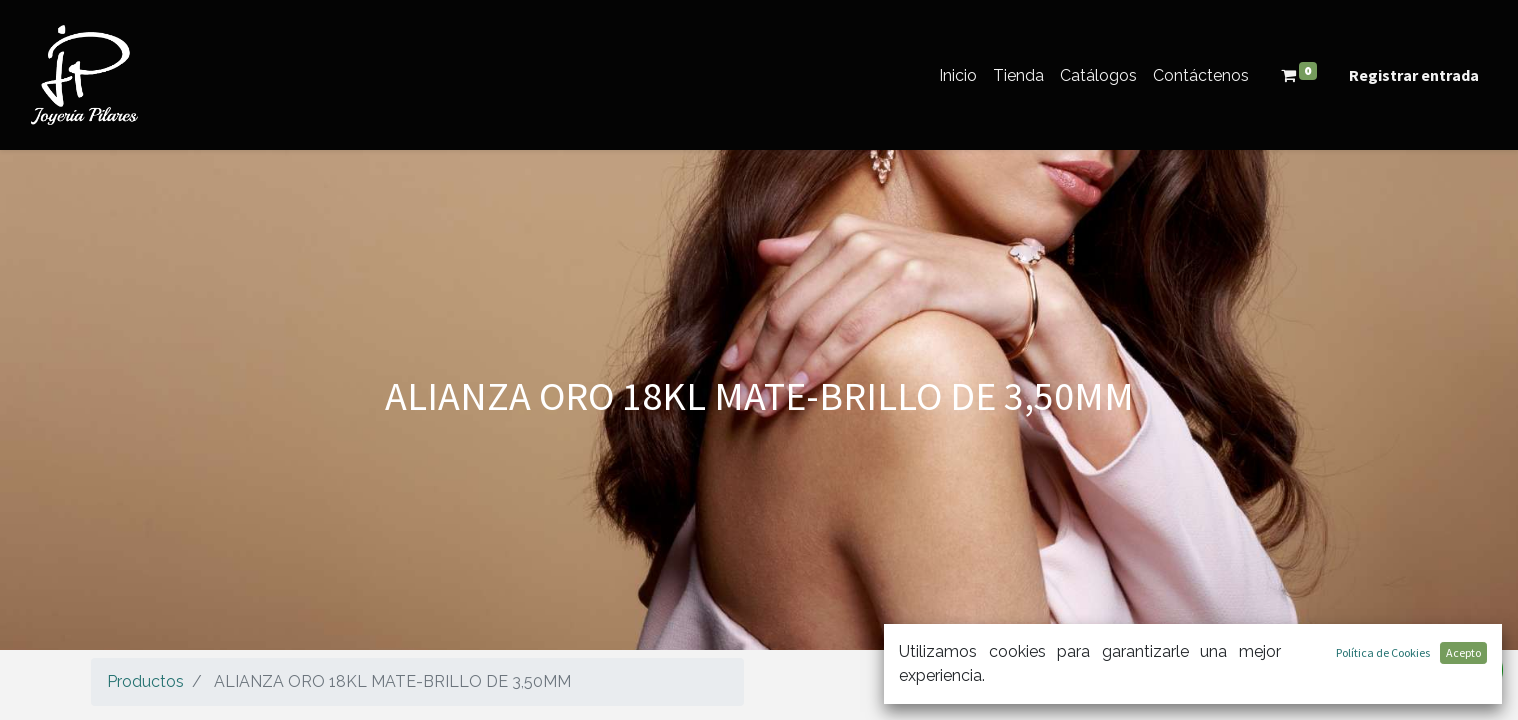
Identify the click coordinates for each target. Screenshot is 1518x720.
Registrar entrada (1414, 75)
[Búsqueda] (1406, 677)
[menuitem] (958, 75)
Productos (145, 681)
